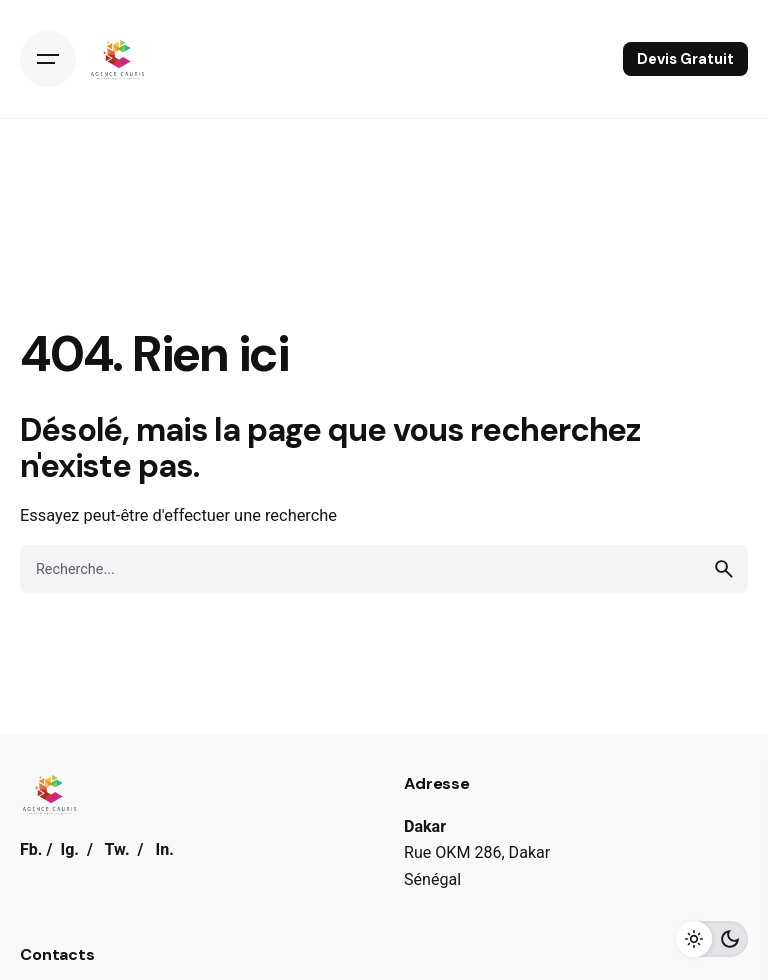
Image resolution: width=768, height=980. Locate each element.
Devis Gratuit (685, 59)
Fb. (31, 849)
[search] (724, 569)
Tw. (117, 849)
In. (164, 849)
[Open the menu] (48, 59)
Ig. (69, 849)
